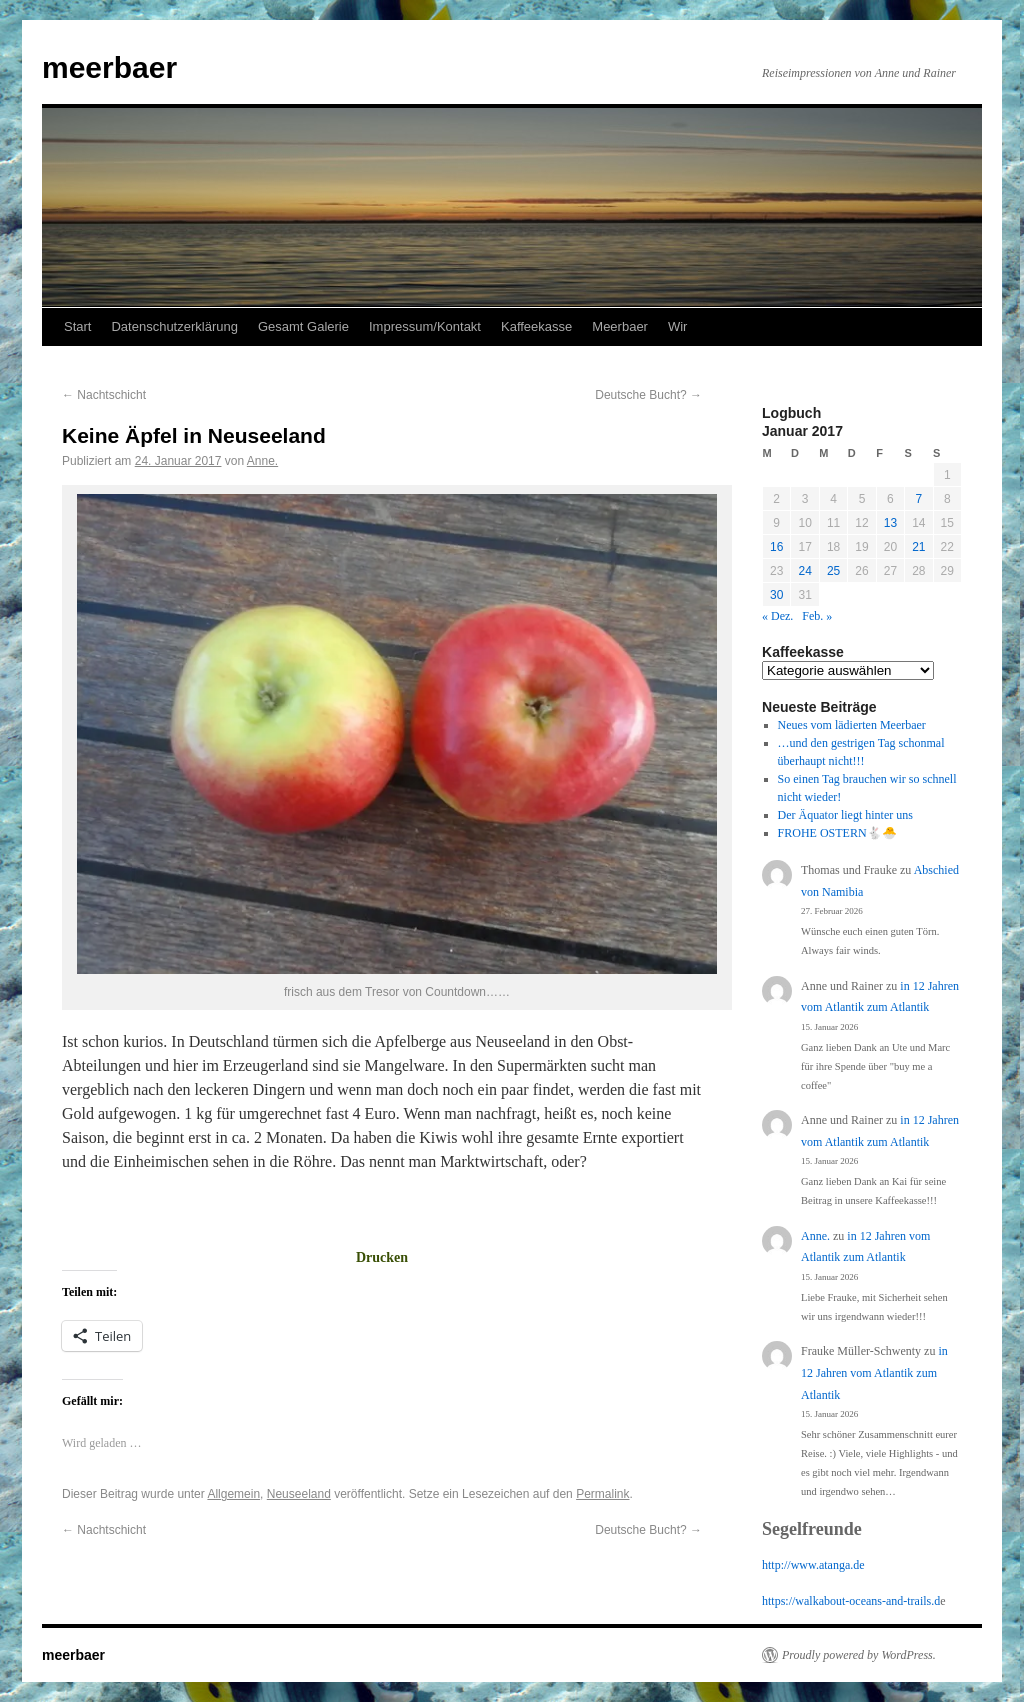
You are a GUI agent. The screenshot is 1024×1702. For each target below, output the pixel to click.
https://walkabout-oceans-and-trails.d (851, 1601)
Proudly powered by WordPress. (859, 1655)
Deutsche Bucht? (648, 395)
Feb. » (817, 616)
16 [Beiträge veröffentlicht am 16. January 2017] (776, 547)
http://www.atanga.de (813, 1565)
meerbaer (109, 67)
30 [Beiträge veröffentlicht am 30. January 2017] (776, 595)
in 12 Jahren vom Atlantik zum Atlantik (874, 1372)
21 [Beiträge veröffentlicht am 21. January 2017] (918, 547)
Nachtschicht (104, 395)
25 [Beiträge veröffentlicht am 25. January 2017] (833, 571)
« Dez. (777, 616)
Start (77, 326)
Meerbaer (620, 326)
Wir (678, 326)
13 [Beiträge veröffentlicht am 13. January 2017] (890, 523)
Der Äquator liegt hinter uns (845, 815)
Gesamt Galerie (303, 326)
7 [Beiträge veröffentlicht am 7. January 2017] (918, 499)
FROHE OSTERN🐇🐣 (837, 833)
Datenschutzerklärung (174, 326)
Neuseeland (299, 1494)
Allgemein (233, 1494)
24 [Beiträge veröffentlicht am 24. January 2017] (804, 571)
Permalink (602, 1494)
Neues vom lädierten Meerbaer (852, 725)
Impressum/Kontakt (425, 326)
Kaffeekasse (536, 326)
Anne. (262, 461)
